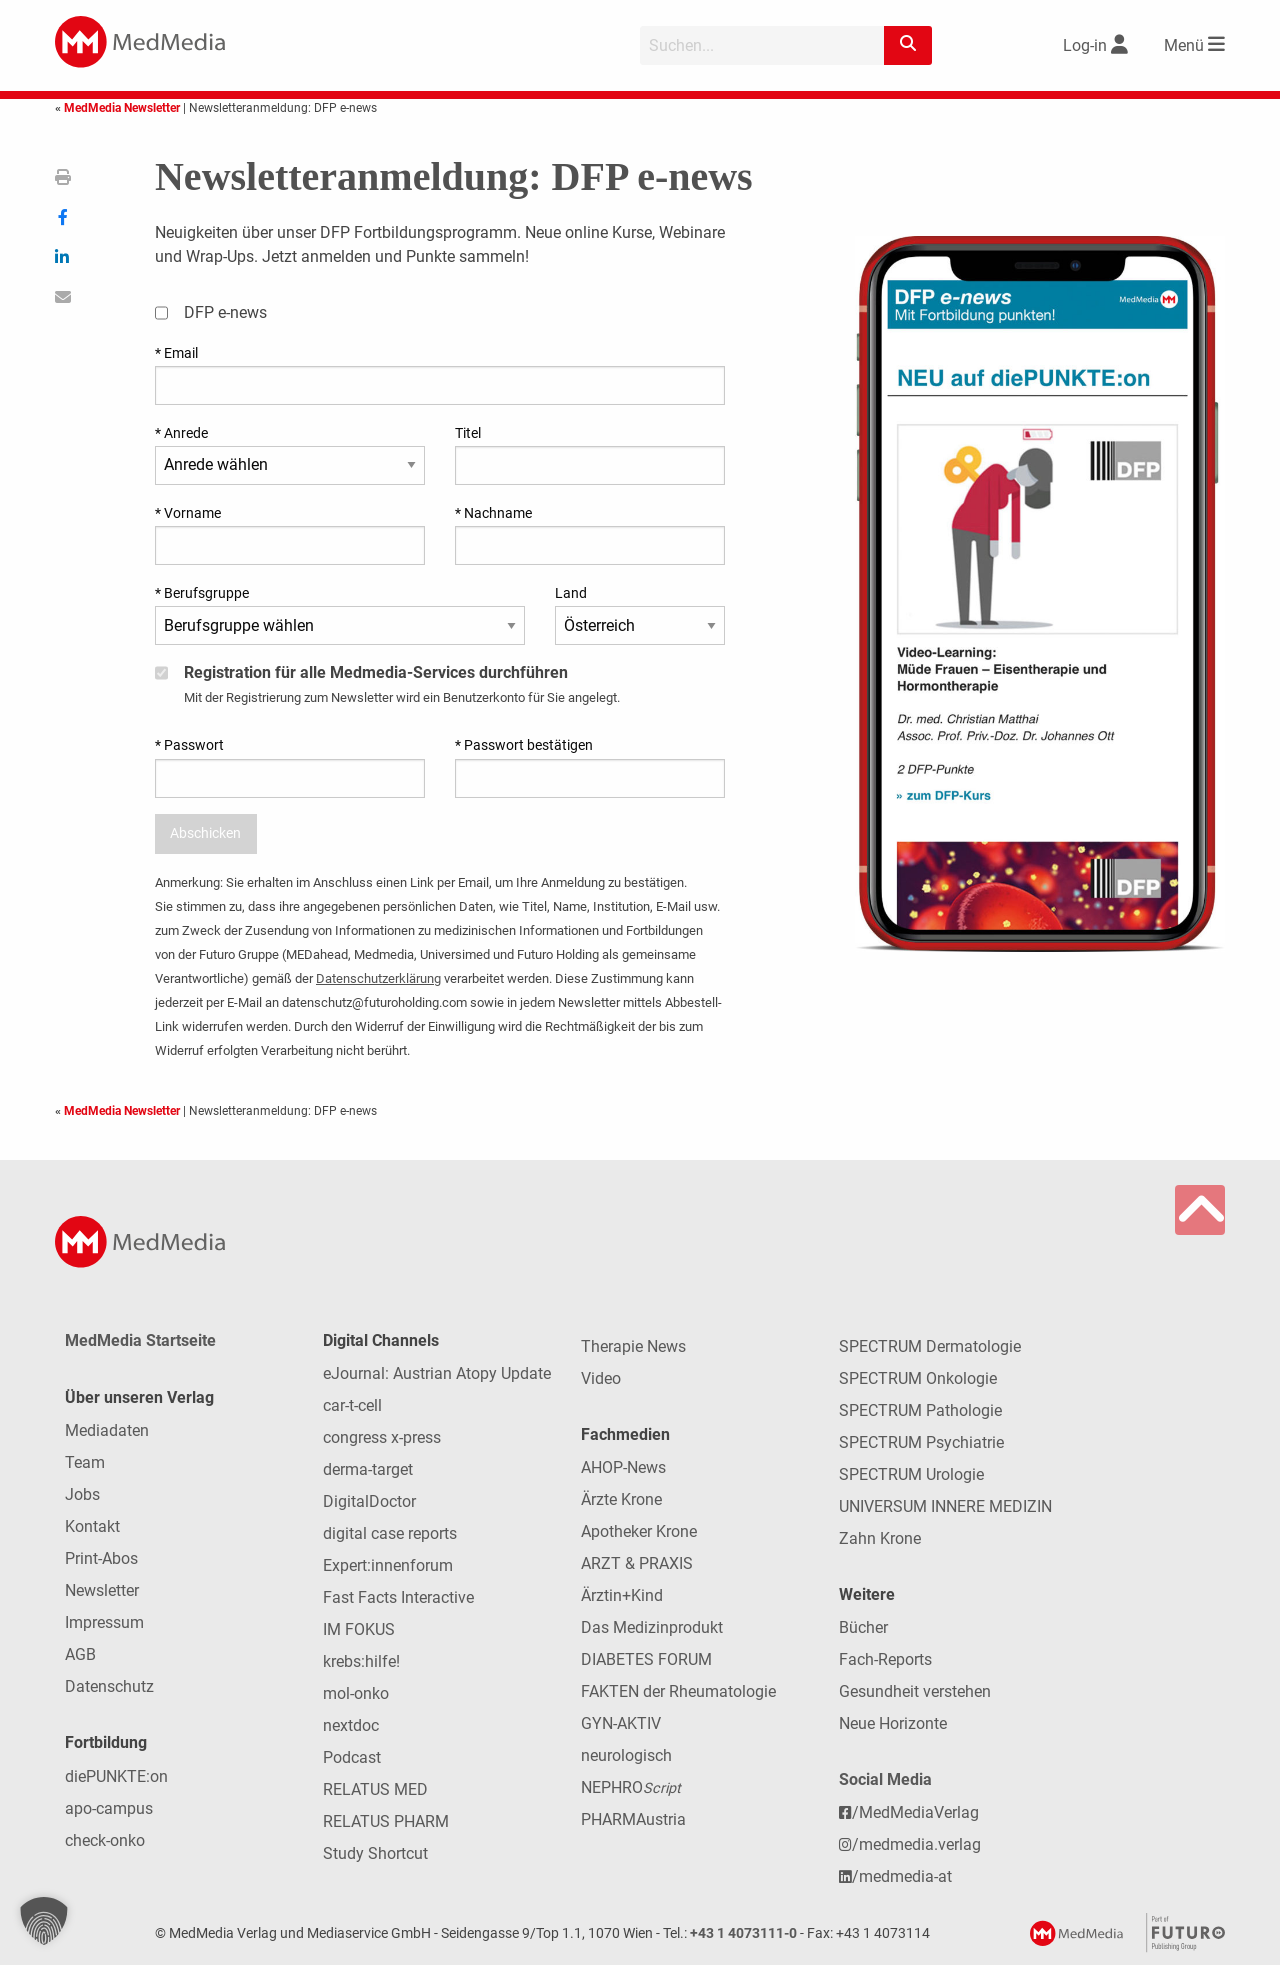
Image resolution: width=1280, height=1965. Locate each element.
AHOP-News (623, 1467)
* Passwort (189, 745)
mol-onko (356, 1693)
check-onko (105, 1840)
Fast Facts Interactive (398, 1597)
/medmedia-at (895, 1876)
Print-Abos (101, 1558)
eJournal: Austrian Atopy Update (437, 1373)
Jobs (82, 1494)
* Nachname (493, 513)
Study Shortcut (375, 1853)
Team (85, 1462)
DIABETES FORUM (646, 1659)
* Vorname (188, 513)
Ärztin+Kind (622, 1595)
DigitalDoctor (369, 1501)
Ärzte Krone (621, 1499)
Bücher (863, 1627)
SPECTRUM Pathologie (920, 1410)
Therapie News (633, 1346)
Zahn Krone (880, 1538)
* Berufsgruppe (202, 593)
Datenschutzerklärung (378, 978)
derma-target (368, 1469)
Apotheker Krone (639, 1531)
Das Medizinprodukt (652, 1627)
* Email (176, 353)
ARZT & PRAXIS (637, 1563)
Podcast (352, 1757)
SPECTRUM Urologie (911, 1474)
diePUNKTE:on (116, 1776)
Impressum (104, 1622)
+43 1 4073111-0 (743, 1933)
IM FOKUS (359, 1629)
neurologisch (626, 1755)
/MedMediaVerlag (909, 1812)
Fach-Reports (885, 1659)
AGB (80, 1654)
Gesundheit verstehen (915, 1691)
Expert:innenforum (388, 1565)
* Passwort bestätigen (524, 745)
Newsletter (102, 1590)
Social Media (885, 1779)
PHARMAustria (633, 1819)
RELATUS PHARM (386, 1821)
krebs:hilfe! (361, 1661)
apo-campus (109, 1808)
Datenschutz (109, 1686)
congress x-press (382, 1437)
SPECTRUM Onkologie (918, 1378)
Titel (468, 433)
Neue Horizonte (893, 1723)
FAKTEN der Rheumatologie (678, 1691)
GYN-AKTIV (621, 1723)
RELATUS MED (375, 1789)
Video (601, 1378)
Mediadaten (107, 1430)
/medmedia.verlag (910, 1844)
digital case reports (390, 1533)
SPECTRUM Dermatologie (930, 1346)
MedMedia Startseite (140, 1340)
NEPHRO (631, 1787)
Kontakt (92, 1526)
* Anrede (181, 433)
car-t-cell (352, 1405)
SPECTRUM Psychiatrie (921, 1442)
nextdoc (351, 1725)
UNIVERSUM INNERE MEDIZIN (945, 1506)
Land (571, 593)
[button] (44, 1921)
